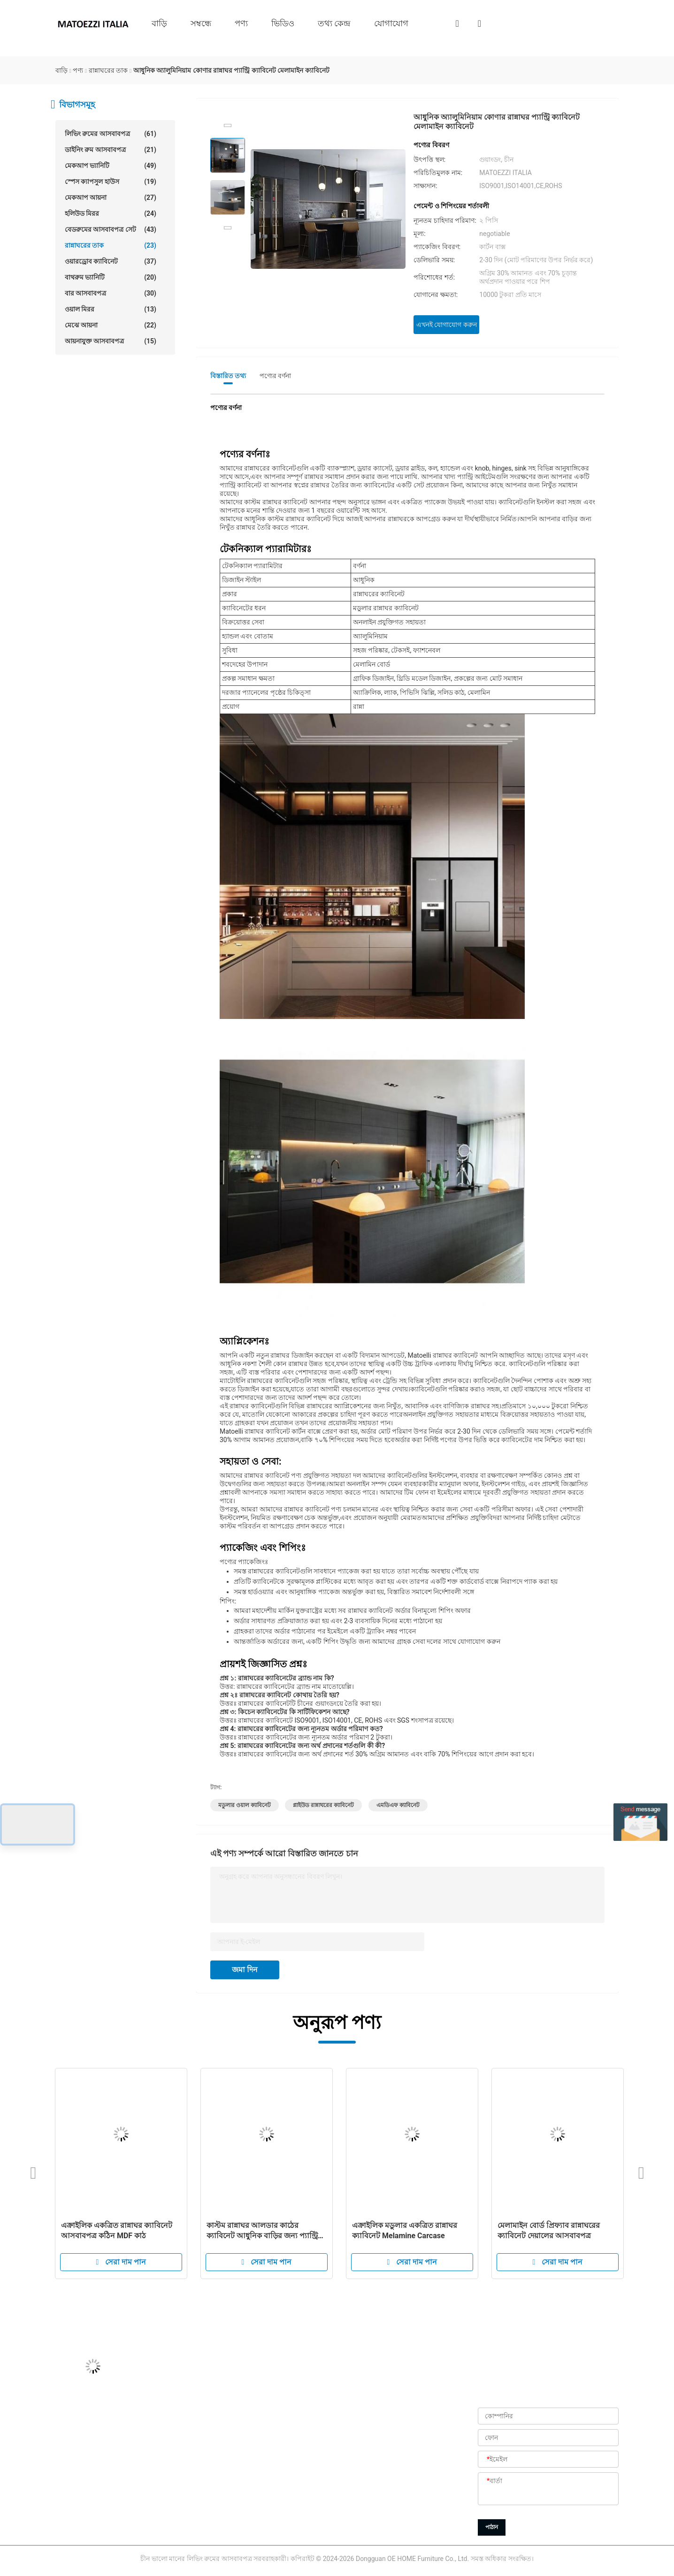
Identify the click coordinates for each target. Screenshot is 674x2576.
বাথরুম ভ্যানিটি (110, 277)
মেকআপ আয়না (110, 197)
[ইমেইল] (548, 2459)
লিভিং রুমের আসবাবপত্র (110, 133)
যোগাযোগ (391, 23)
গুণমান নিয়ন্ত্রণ (285, 2463)
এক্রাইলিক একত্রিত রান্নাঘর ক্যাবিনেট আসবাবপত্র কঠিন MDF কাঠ (116, 2230)
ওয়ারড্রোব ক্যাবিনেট (110, 261)
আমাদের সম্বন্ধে (286, 2399)
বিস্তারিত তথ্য (228, 376)
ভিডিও (282, 23)
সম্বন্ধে (201, 23)
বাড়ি (159, 23)
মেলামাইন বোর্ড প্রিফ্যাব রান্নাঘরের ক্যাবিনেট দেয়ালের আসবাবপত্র (549, 2230)
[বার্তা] (548, 2489)
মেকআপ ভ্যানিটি (110, 165)
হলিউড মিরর (110, 213)
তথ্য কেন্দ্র (334, 23)
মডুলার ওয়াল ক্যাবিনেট (244, 1805)
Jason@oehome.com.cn (91, 2420)
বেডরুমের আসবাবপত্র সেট (110, 229)
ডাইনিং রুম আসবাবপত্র (110, 149)
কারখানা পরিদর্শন (288, 2442)
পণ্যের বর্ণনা (275, 376)
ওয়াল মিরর (110, 309)
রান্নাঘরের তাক (110, 245)
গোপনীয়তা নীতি (288, 2526)
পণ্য (241, 23)
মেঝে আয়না (110, 325)
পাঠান (491, 2527)
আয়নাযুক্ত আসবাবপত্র (110, 341)
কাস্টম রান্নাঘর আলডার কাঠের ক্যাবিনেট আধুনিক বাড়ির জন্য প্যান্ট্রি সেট (262, 2231)
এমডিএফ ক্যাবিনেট (398, 1805)
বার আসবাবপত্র (110, 293)
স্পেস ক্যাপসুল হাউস (110, 181)
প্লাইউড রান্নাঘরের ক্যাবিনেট (323, 1805)
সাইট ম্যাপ (279, 2505)
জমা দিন (245, 1969)
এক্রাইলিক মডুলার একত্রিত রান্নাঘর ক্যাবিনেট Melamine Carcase (404, 2230)
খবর (272, 2484)
